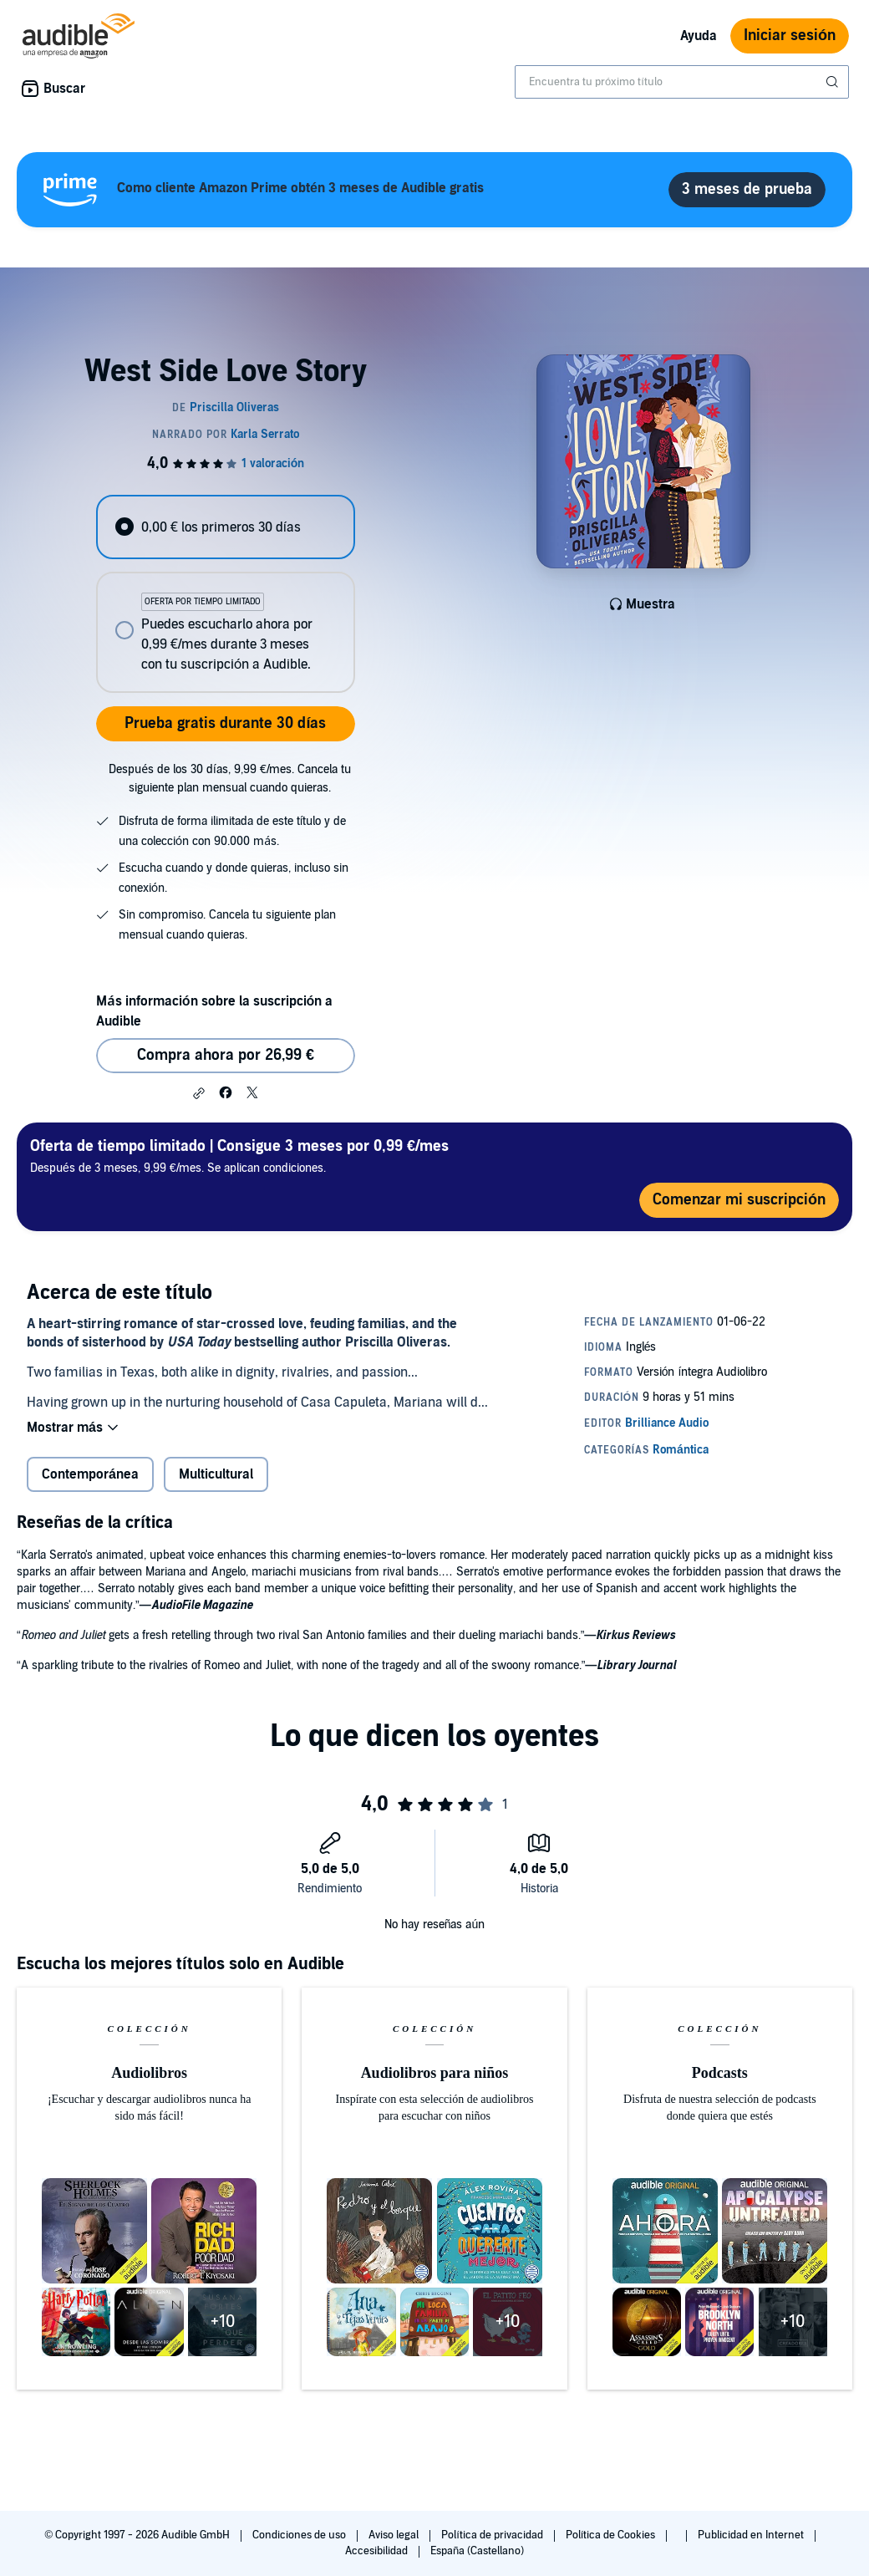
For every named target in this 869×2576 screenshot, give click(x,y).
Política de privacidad (493, 2535)
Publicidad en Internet (752, 2535)
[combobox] (682, 82)
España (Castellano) (477, 2551)
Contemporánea (90, 1474)
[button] (199, 1093)
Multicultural (216, 1474)
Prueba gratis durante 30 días (225, 723)
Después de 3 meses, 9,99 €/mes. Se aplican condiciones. (239, 1155)
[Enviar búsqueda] (834, 82)
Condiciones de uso (300, 2535)
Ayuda (698, 36)
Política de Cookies (612, 2535)
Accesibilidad (377, 2551)
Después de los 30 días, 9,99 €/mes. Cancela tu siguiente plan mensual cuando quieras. (230, 778)
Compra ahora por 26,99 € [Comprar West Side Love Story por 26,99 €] (225, 1055)
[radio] (225, 527)
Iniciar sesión (790, 35)
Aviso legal (394, 2535)
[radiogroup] (225, 594)
